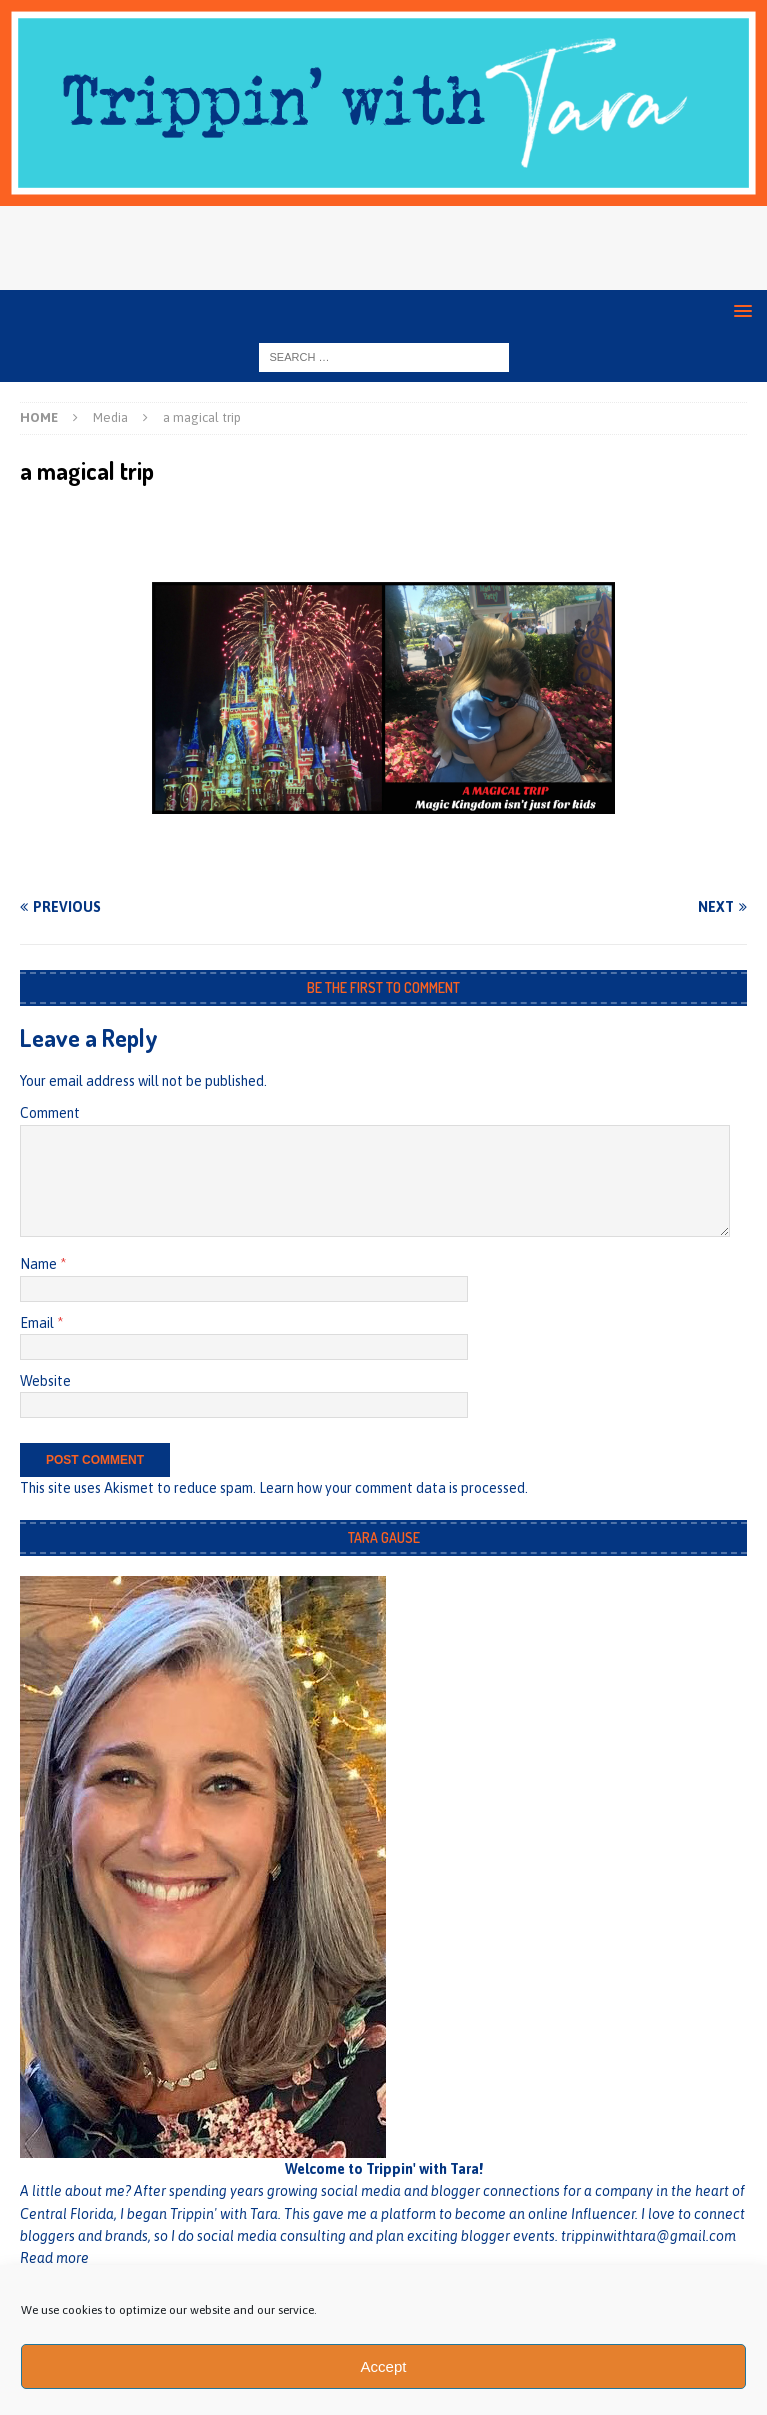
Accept (384, 2366)
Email (38, 1323)
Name (40, 1264)
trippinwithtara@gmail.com (648, 2236)
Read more (54, 2258)
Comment (50, 1113)
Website (45, 1381)
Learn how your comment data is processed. (393, 1488)
